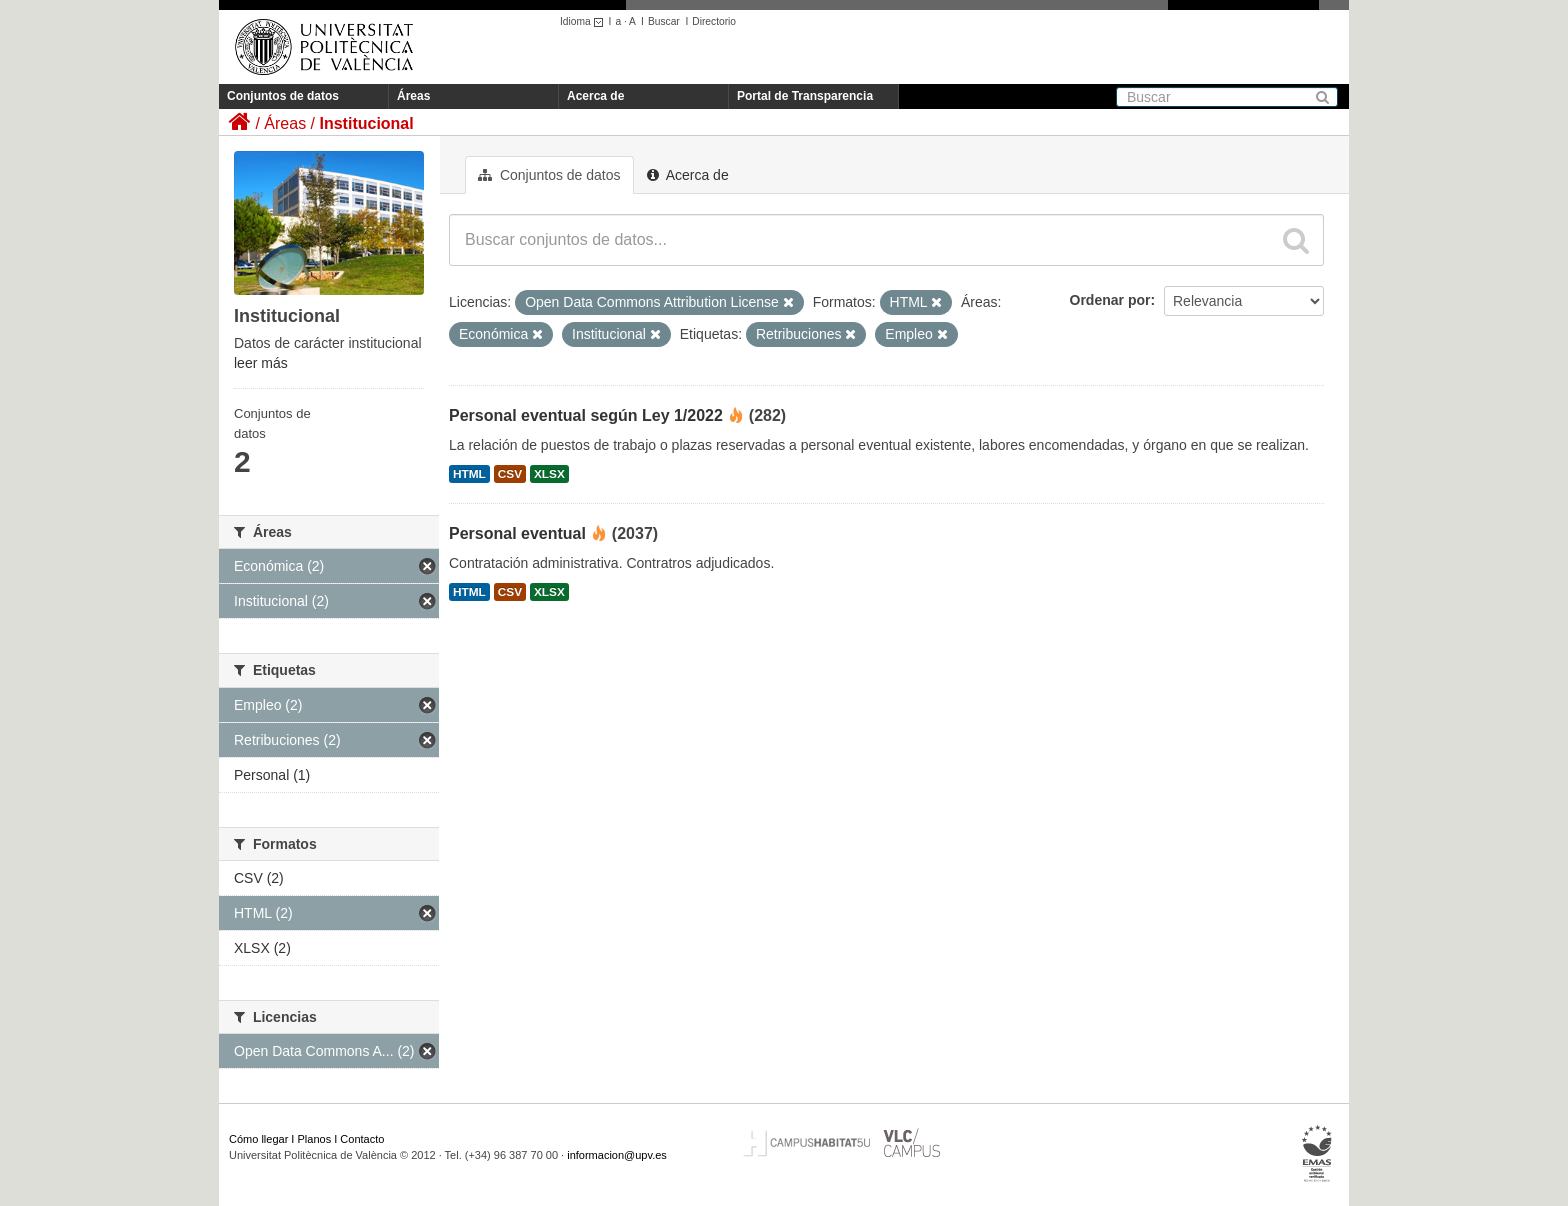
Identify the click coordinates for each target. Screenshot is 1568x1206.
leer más (261, 363)
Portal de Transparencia (805, 96)
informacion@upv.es (617, 1155)
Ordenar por (1110, 300)
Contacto (362, 1139)
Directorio (714, 21)
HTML (469, 474)
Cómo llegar (258, 1139)
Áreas (413, 96)
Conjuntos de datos (283, 96)
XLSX (549, 474)
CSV (510, 474)
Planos (315, 1139)
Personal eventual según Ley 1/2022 (586, 415)
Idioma (584, 21)
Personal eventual (517, 533)
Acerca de (595, 96)
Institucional (366, 123)
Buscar (664, 21)
